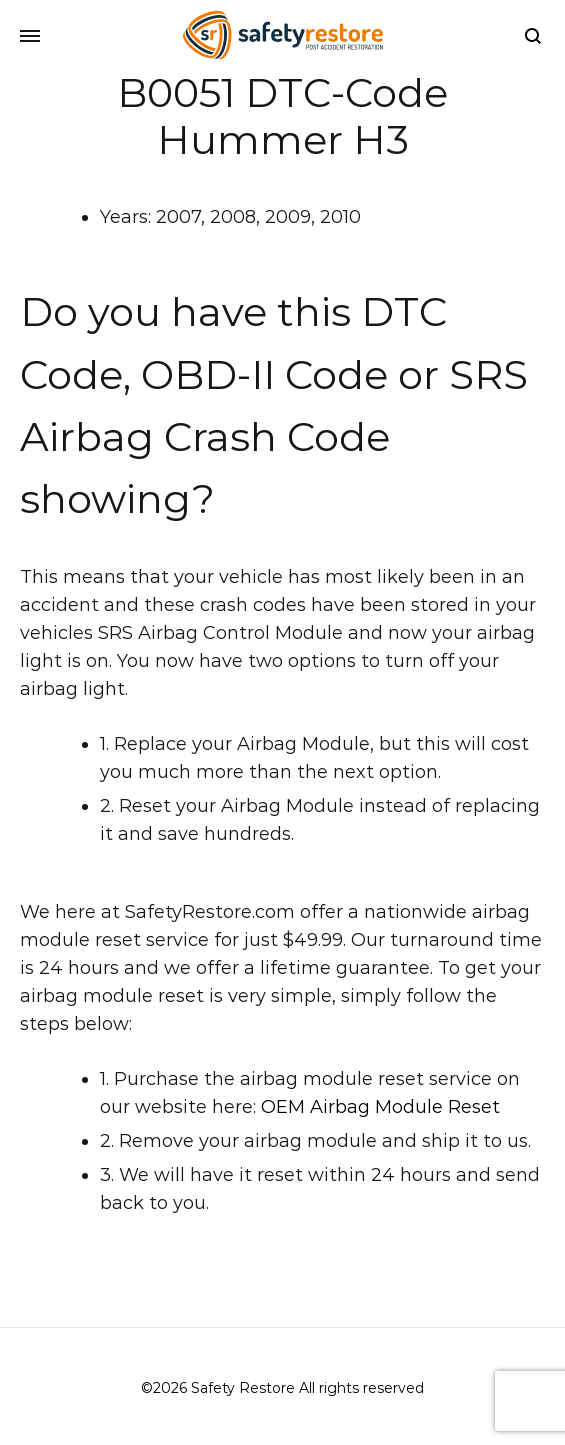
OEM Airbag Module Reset (380, 1107)
